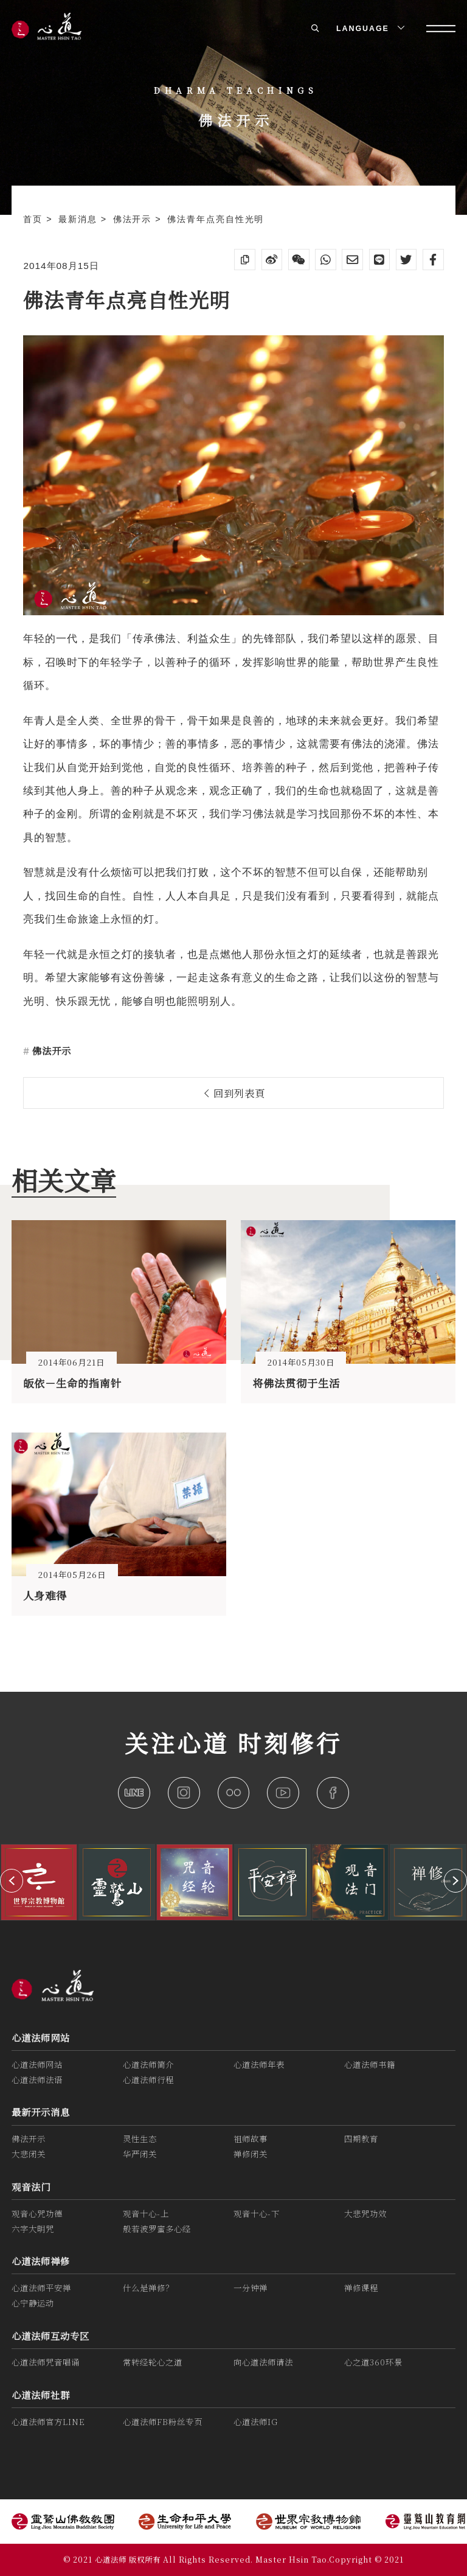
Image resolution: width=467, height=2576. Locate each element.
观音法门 (31, 2186)
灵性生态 (140, 2139)
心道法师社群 (41, 2394)
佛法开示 (134, 219)
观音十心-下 (257, 2213)
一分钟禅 (251, 2288)
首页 (34, 219)
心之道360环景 (373, 2362)
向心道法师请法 (263, 2362)
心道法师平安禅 (41, 2288)
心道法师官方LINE (48, 2422)
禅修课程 (361, 2288)
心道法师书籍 (369, 2064)
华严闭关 (140, 2154)
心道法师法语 (37, 2080)
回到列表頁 (235, 1093)
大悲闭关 (29, 2154)
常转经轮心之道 (152, 2362)
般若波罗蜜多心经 (157, 2229)
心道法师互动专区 (50, 2335)
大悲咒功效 (365, 2213)
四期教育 (361, 2139)
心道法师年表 (259, 2064)
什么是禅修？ (148, 2288)
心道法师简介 (148, 2064)
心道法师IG (256, 2422)
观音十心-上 (146, 2213)
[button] (11, 1880)
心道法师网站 (41, 2037)
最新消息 (79, 219)
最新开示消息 (41, 2111)
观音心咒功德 (37, 2213)
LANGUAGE (369, 28)
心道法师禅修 (41, 2260)
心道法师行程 (148, 2080)
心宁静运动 (33, 2303)
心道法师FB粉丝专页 (162, 2422)
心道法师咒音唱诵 (46, 2362)
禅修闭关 (251, 2154)
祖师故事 (251, 2139)
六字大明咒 (33, 2229)
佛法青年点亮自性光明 (215, 219)
